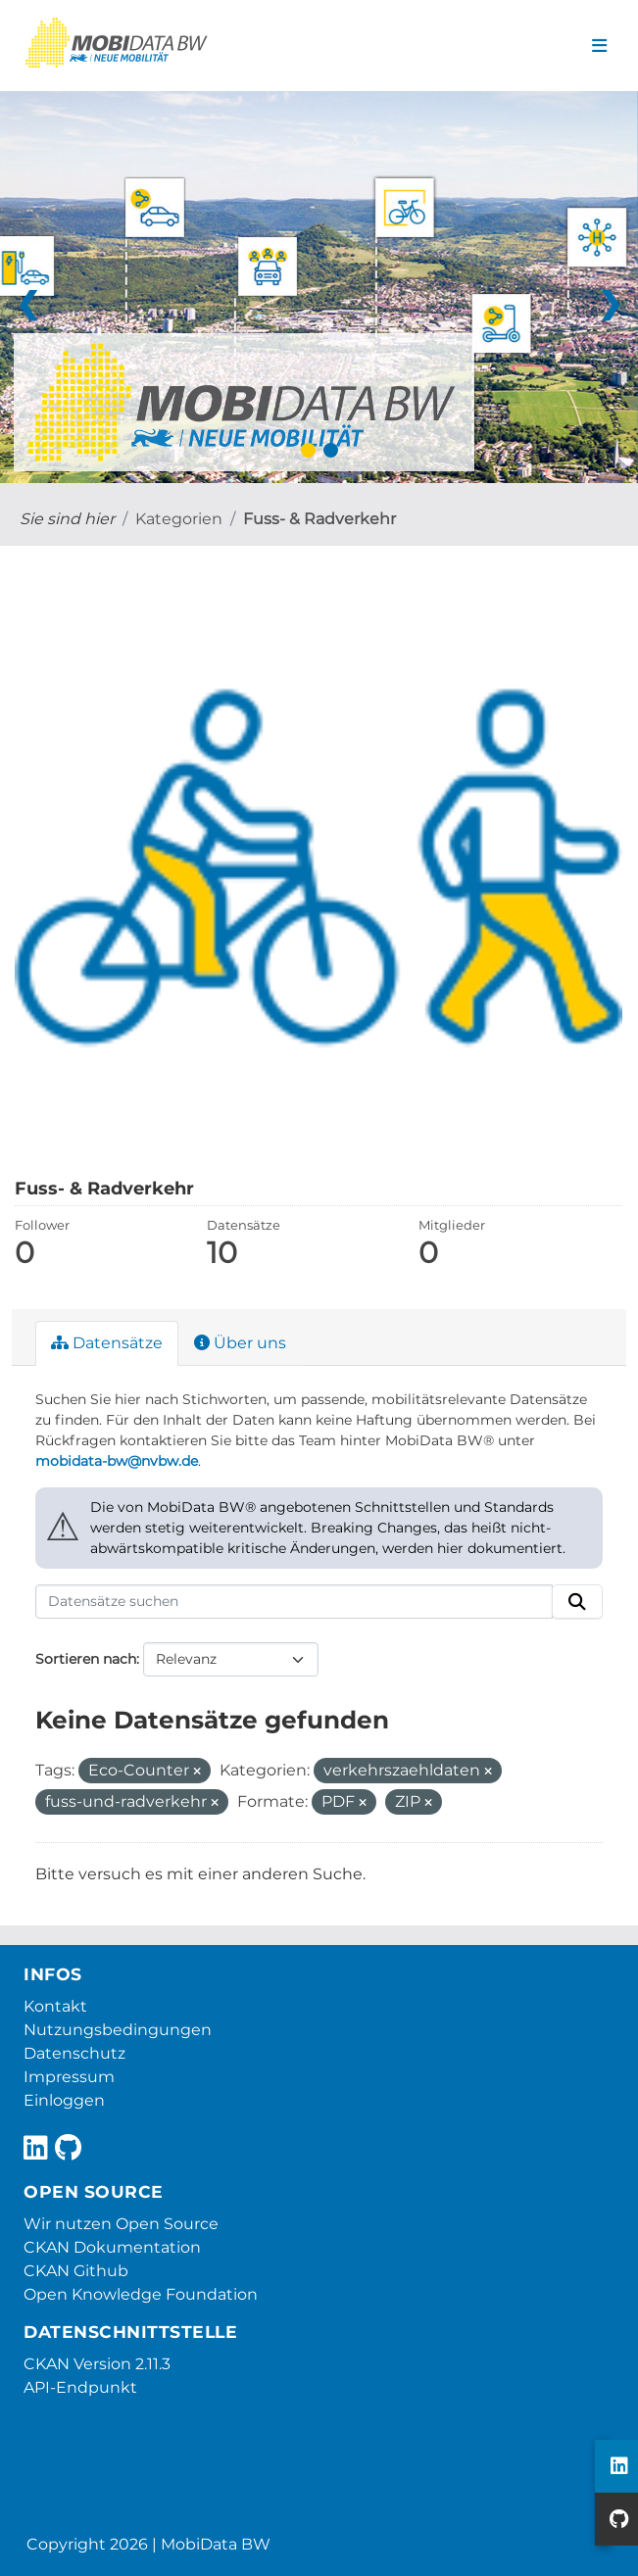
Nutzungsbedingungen (118, 2029)
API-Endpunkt (80, 2387)
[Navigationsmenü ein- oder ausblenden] (599, 46)
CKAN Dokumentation (112, 2247)
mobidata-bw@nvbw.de (116, 1461)
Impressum (69, 2076)
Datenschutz (74, 2053)
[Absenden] (577, 1602)
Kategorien (178, 519)
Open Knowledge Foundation (141, 2294)
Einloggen (64, 2100)
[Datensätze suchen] (294, 1602)
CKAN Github (76, 2270)
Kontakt (55, 2006)
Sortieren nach (85, 1659)
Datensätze (107, 1343)
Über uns (240, 1343)
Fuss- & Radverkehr (319, 519)
